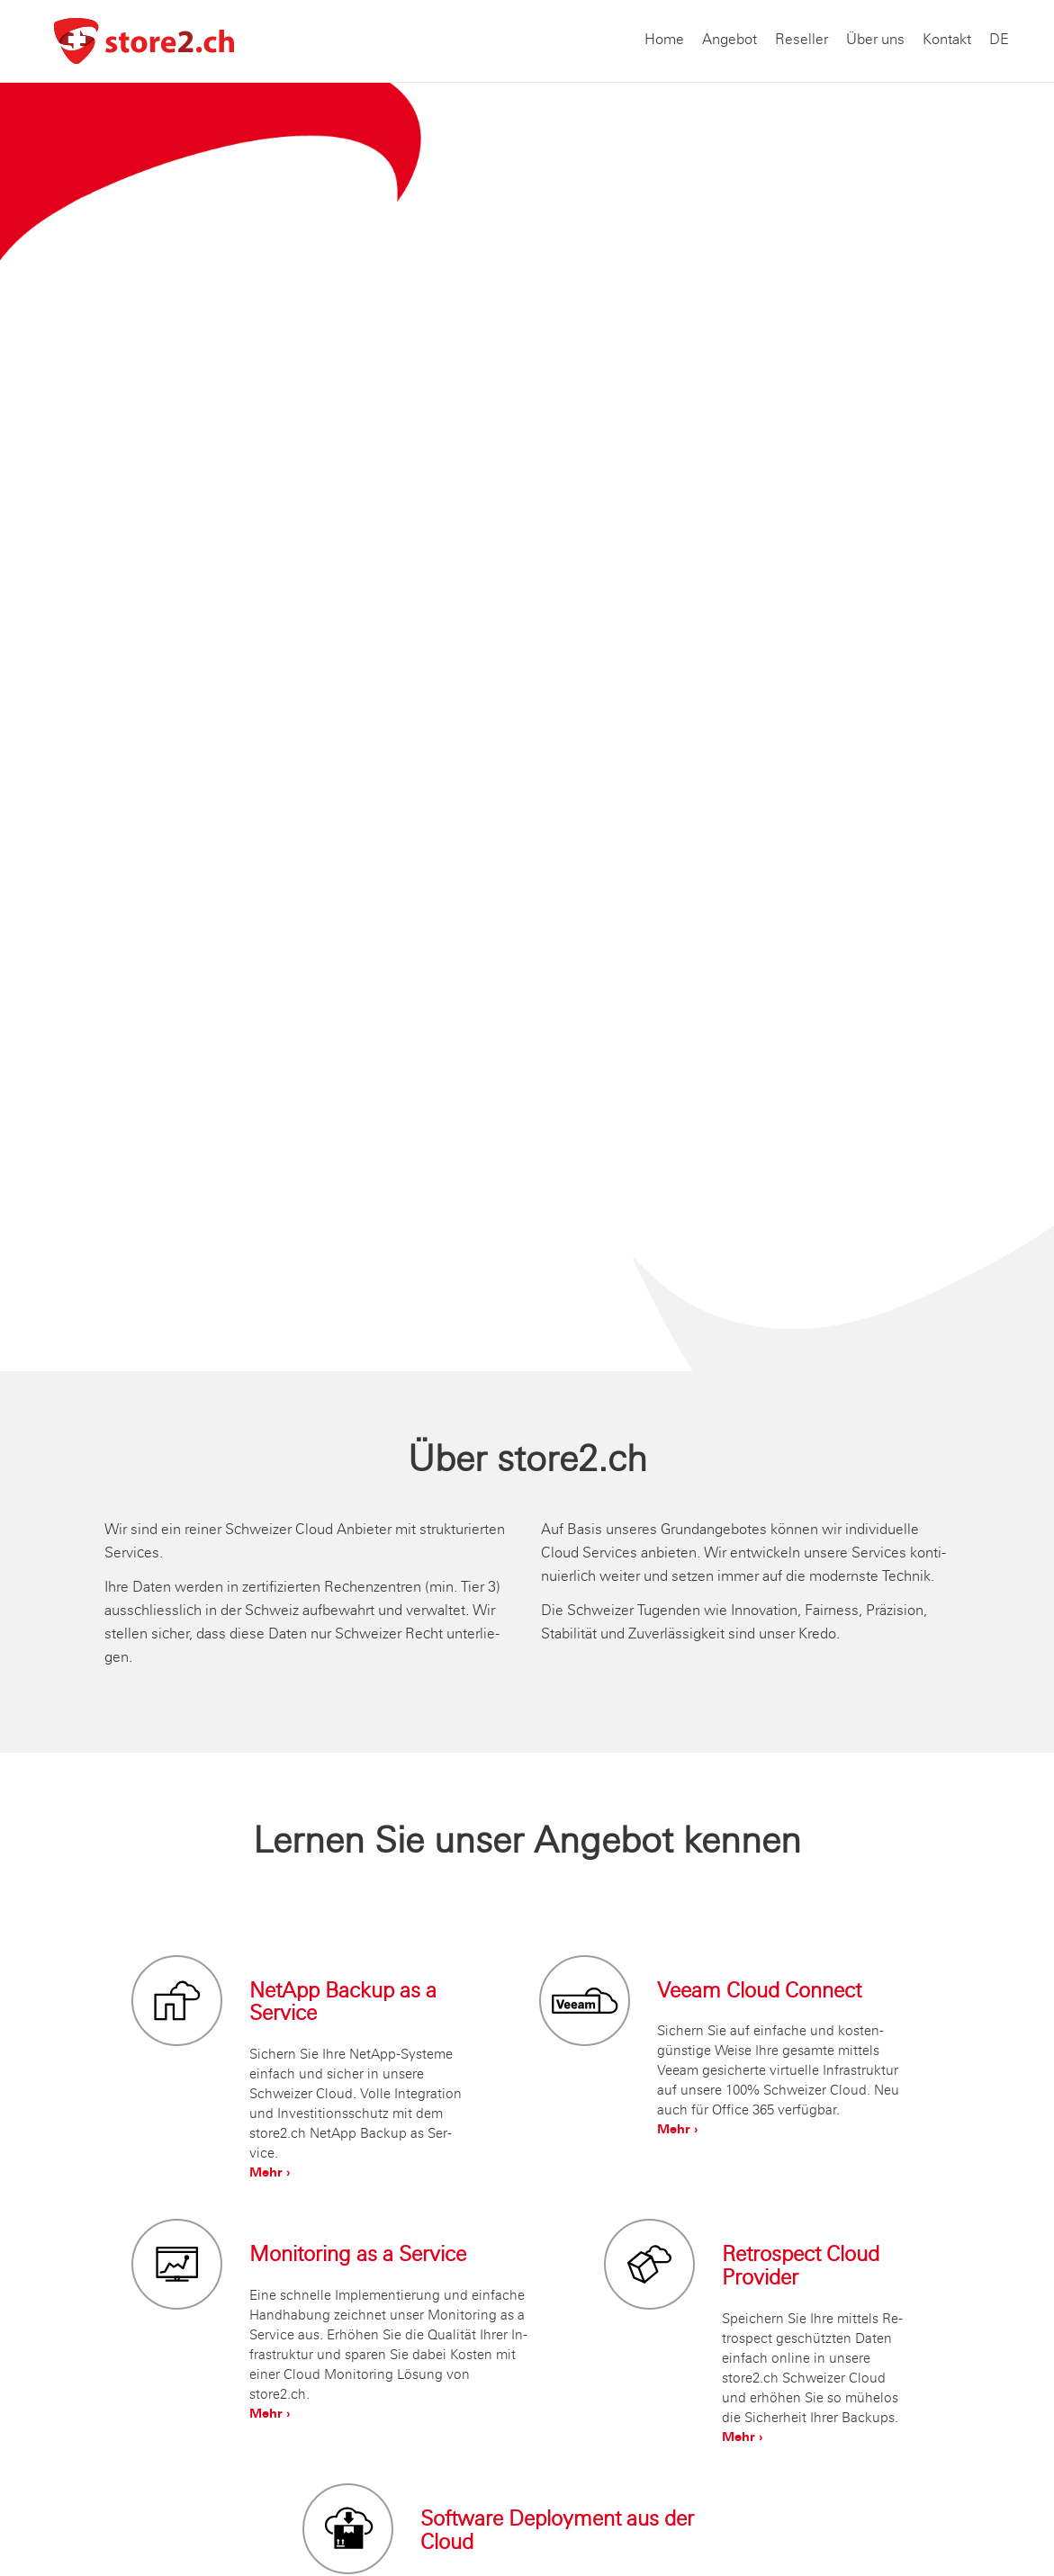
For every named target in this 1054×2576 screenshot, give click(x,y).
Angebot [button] (729, 40)
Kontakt (947, 40)
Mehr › (269, 2174)
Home (664, 40)
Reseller (801, 40)
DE (999, 40)
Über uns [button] (875, 40)
